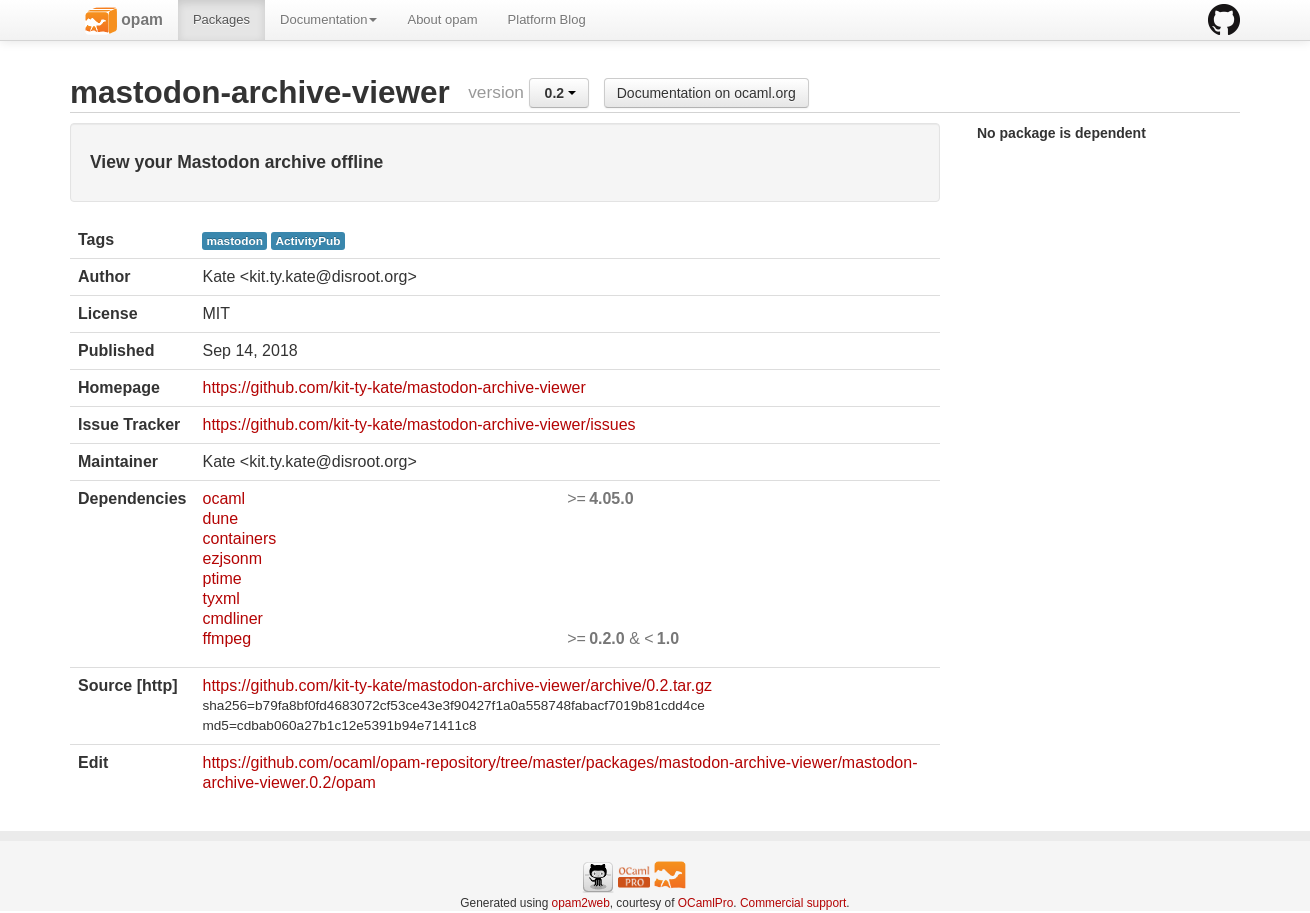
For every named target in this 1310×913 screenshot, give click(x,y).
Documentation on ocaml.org (706, 93)
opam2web (581, 903)
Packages (221, 19)
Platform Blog (547, 19)
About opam (442, 19)
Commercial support (793, 903)
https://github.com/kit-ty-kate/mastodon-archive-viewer (393, 387)
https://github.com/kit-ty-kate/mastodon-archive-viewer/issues (418, 424)
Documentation (328, 19)
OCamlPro (706, 903)
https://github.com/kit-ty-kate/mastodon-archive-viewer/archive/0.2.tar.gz (457, 685)
